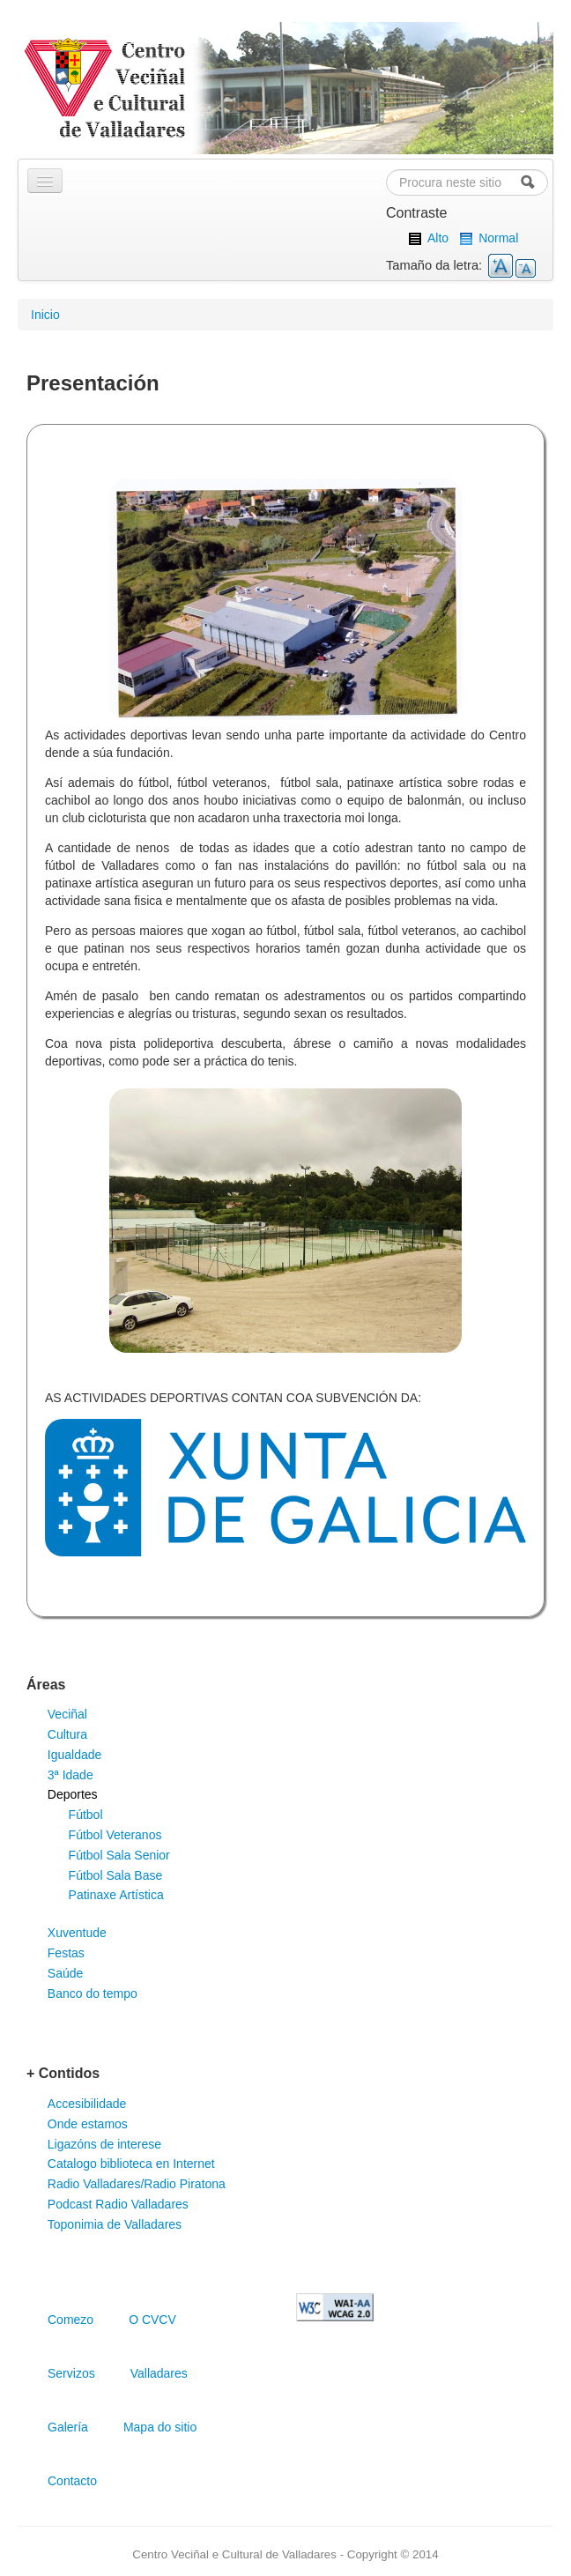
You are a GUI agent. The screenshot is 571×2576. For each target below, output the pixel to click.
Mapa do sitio (160, 2427)
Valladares (159, 2373)
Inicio (45, 315)
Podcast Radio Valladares (118, 2204)
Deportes (73, 1794)
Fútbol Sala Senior (119, 1855)
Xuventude (77, 1933)
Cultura (67, 1734)
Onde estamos (88, 2124)
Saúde (65, 1973)
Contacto (72, 2481)
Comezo (70, 2319)
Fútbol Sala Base (116, 1875)
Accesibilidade (87, 2104)
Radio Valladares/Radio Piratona (137, 2184)
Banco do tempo (92, 1993)
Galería (68, 2427)
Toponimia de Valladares (115, 2224)
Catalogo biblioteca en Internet (131, 2164)
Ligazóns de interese (104, 2144)
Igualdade (75, 1755)
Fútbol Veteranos (115, 1835)
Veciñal (67, 1714)
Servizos (71, 2373)
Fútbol (86, 1815)
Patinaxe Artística (116, 1895)
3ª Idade (70, 1775)
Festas (66, 1953)
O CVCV (152, 2319)
